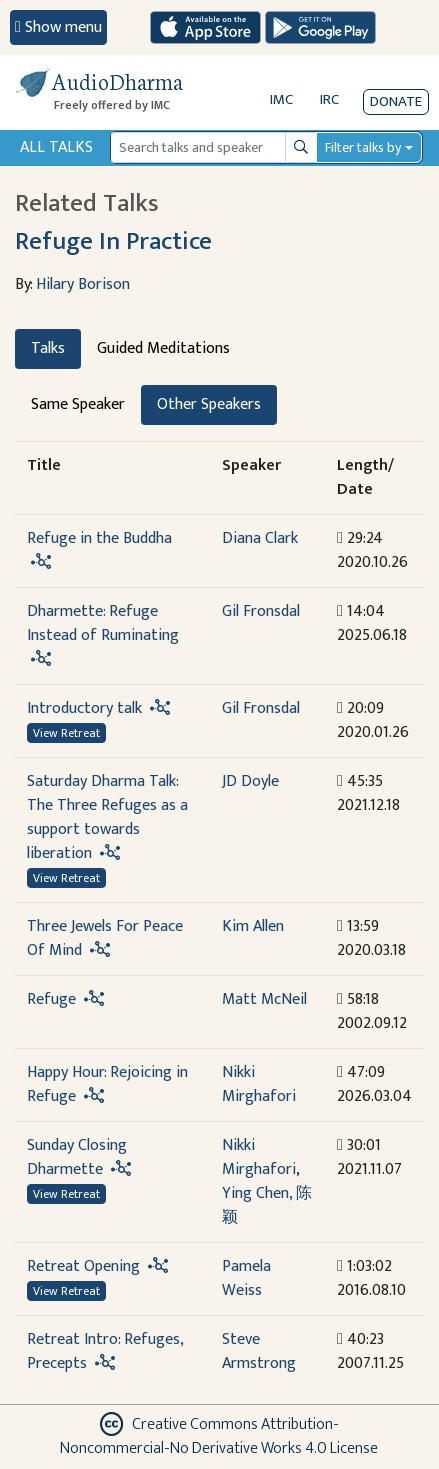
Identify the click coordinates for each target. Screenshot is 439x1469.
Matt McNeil (264, 999)
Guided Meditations (163, 348)
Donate (396, 101)
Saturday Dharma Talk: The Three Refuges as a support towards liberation (107, 817)
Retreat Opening (83, 1266)
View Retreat (66, 733)
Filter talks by (363, 147)
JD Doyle (250, 781)
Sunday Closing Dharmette (77, 1157)
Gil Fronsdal (261, 611)
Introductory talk (84, 708)
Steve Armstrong (259, 1351)
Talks (48, 348)
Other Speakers (209, 404)
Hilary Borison (83, 284)
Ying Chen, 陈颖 (267, 1205)
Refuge (51, 999)
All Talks (56, 147)
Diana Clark (260, 538)
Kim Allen (253, 926)
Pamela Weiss (246, 1278)
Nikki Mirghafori (259, 1084)
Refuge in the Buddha (99, 538)
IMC (281, 99)
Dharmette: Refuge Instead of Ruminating (103, 623)
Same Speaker (78, 404)
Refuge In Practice (113, 241)
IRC (329, 99)
